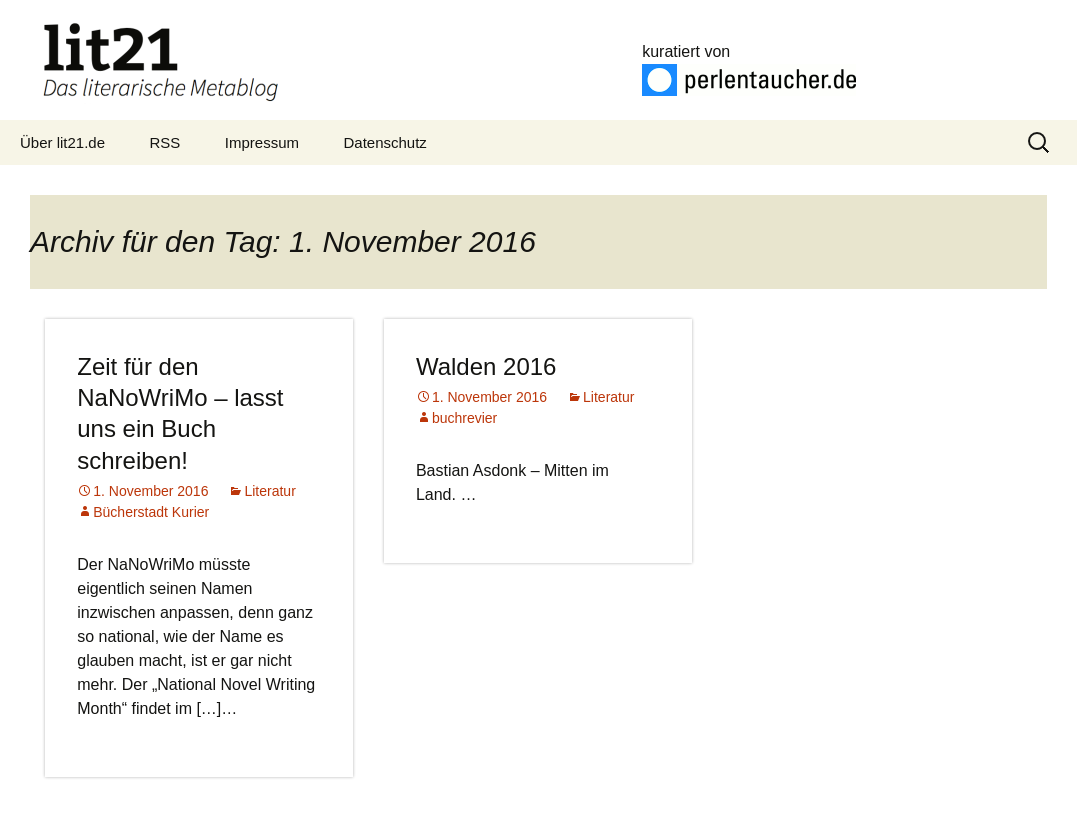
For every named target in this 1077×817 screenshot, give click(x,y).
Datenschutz (384, 142)
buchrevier (464, 418)
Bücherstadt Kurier (151, 512)
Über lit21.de (62, 142)
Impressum (262, 142)
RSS (165, 142)
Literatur (269, 491)
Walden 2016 (486, 366)
